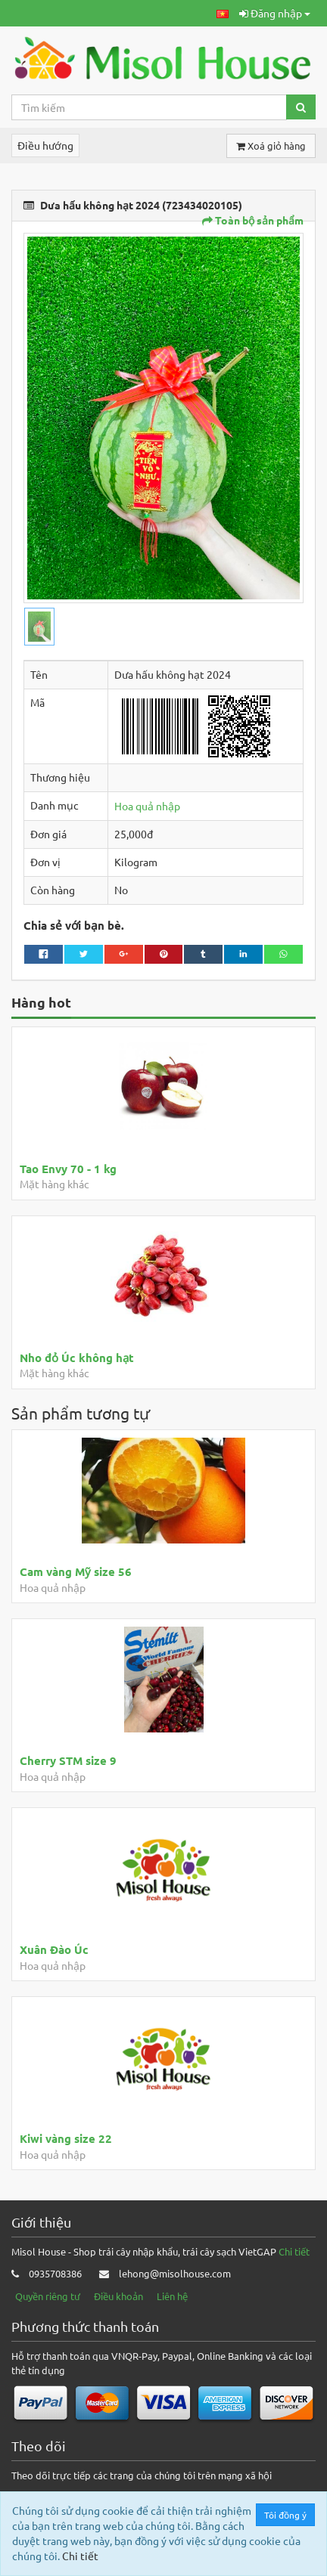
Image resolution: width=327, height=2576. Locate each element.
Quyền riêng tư (47, 2296)
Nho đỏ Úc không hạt (77, 1357)
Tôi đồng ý (286, 2515)
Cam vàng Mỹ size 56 (76, 1571)
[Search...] (149, 107)
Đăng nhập (274, 13)
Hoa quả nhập (147, 806)
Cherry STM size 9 (68, 1760)
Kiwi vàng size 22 (66, 2138)
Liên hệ (172, 2296)
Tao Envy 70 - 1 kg (68, 1168)
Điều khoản (118, 2296)
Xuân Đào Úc (54, 1949)
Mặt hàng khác (54, 1183)
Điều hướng (45, 145)
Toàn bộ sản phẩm (253, 220)
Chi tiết (294, 2251)
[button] (222, 13)
